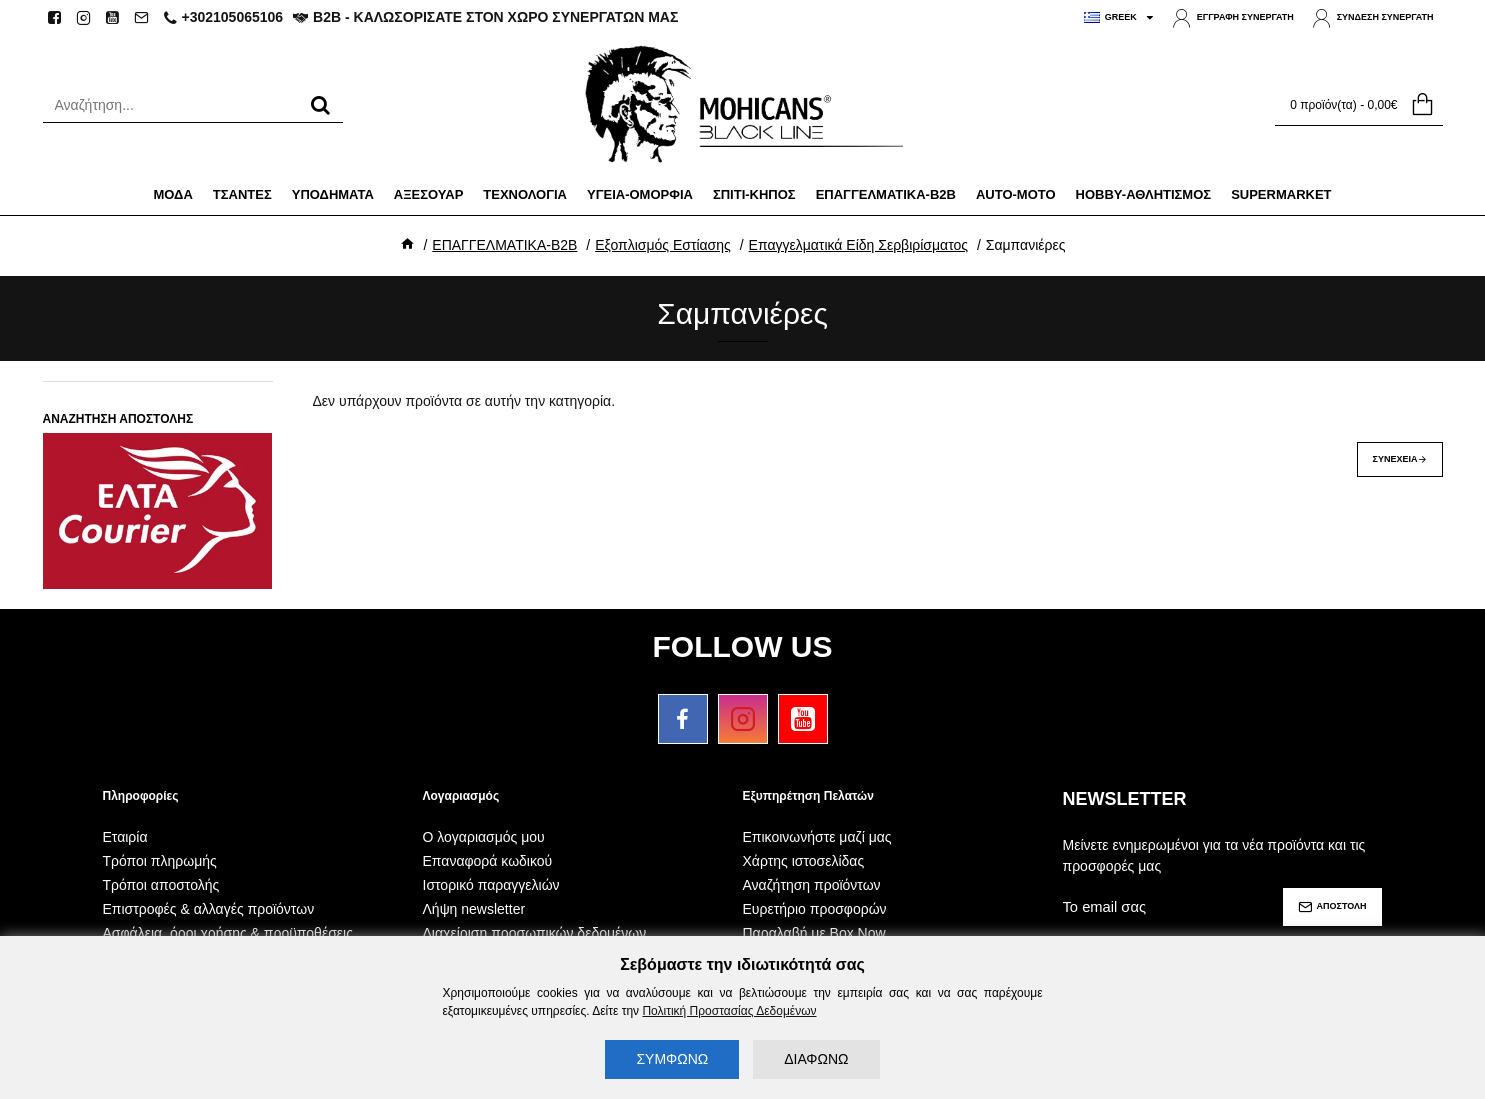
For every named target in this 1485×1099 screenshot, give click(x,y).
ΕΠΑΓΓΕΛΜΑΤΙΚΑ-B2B (504, 245)
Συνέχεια (1395, 459)
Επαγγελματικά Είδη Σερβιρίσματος (858, 245)
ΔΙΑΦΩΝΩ (816, 1059)
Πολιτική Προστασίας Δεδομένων (729, 1011)
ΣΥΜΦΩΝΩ (672, 1059)
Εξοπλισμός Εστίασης (663, 245)
